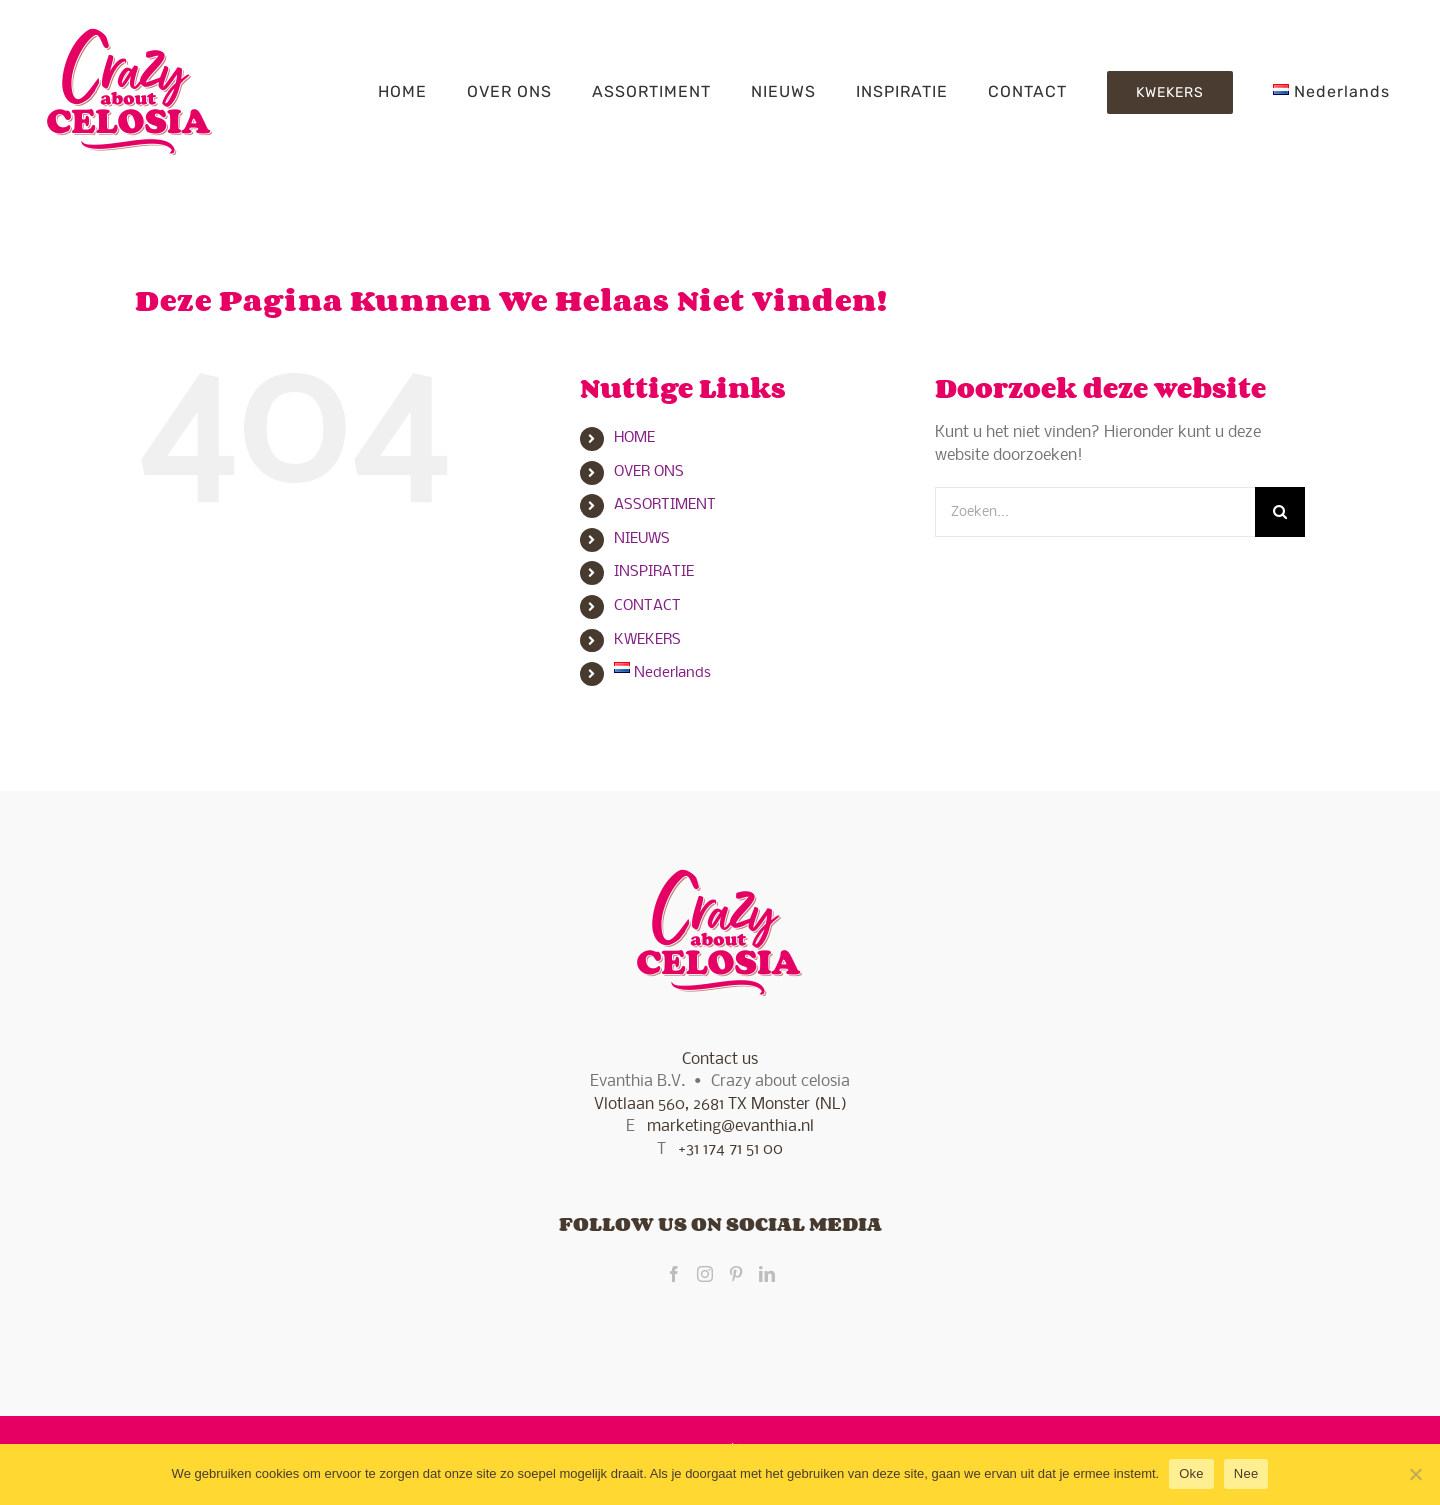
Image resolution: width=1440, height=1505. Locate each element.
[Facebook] (674, 1274)
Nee (1246, 1473)
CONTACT (647, 606)
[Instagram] (705, 1274)
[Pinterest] (736, 1274)
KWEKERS (647, 640)
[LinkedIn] (767, 1274)
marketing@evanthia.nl (730, 1126)
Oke (1191, 1473)
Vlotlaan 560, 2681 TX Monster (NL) (720, 1104)
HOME (634, 438)
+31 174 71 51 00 (730, 1149)
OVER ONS (649, 472)
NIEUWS (642, 539)
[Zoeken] (1280, 512)
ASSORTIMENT (665, 505)
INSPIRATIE (654, 572)
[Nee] (1415, 1474)
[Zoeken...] (1095, 512)
